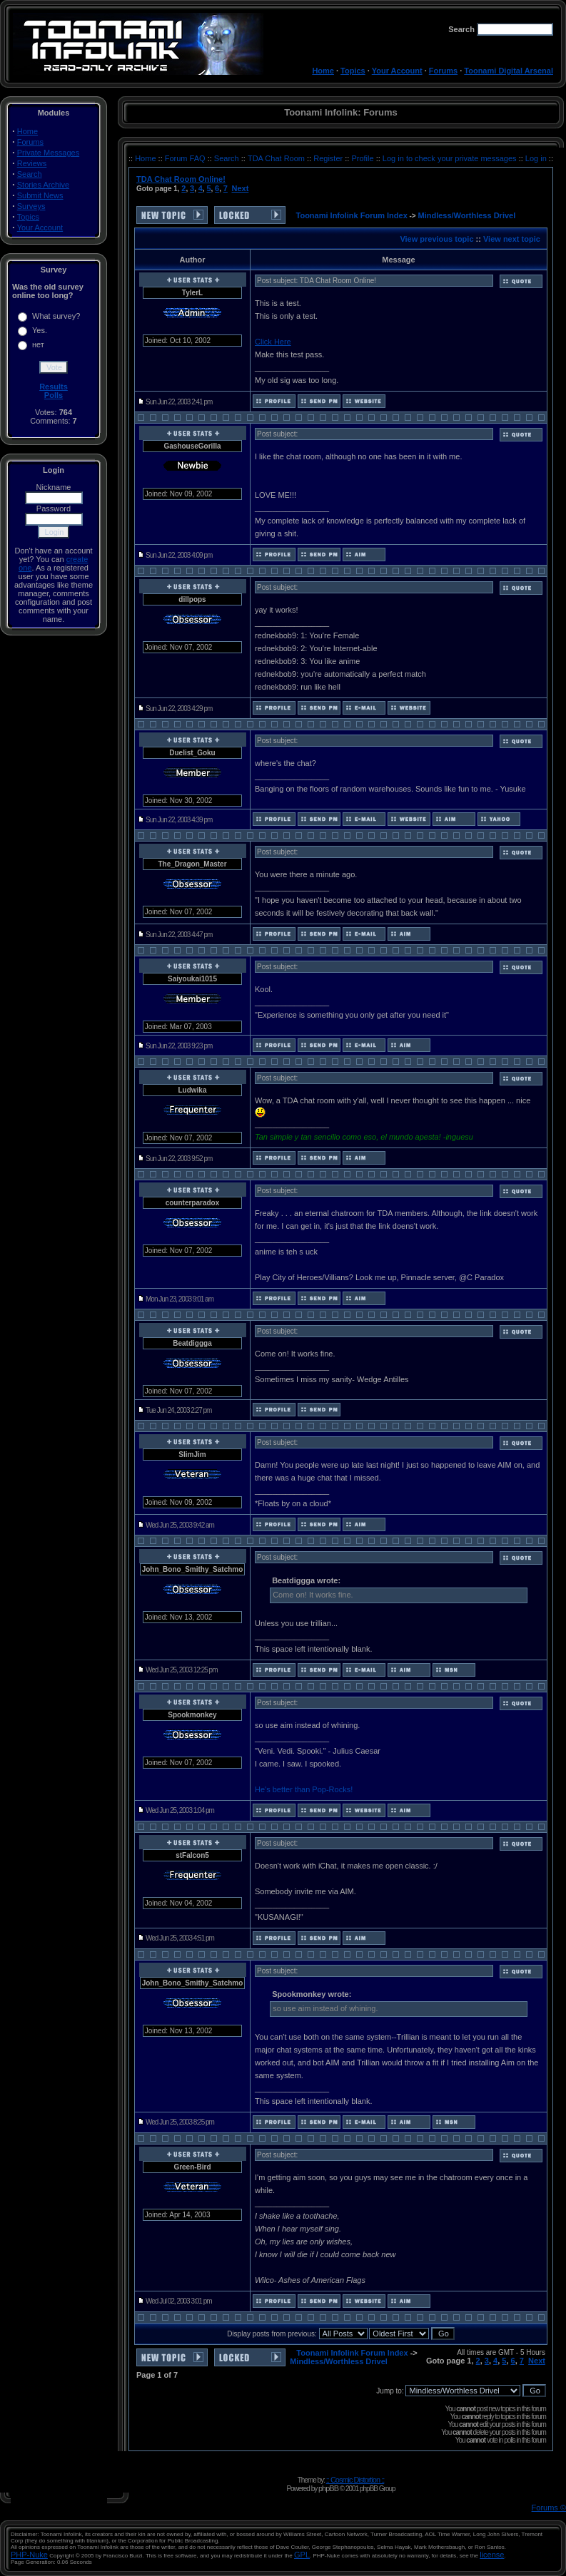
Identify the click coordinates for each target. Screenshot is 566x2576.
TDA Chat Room (277, 158)
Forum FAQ (186, 158)
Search (29, 174)
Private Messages (48, 152)
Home (323, 70)
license (492, 2554)
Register (329, 158)
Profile (363, 158)
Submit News (40, 195)
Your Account (397, 70)
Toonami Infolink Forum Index (352, 215)
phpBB (328, 2488)
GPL (302, 2554)
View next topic (511, 239)
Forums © (549, 2507)
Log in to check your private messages (451, 158)
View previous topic (436, 239)
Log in (536, 158)
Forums (443, 70)
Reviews (32, 163)
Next (239, 188)
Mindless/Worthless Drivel (467, 215)
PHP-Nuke (29, 2554)
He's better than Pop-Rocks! (304, 1789)
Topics (352, 70)
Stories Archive (43, 184)
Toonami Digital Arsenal (508, 70)
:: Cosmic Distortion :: (355, 2479)
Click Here (273, 341)
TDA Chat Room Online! (181, 179)
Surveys (31, 206)
